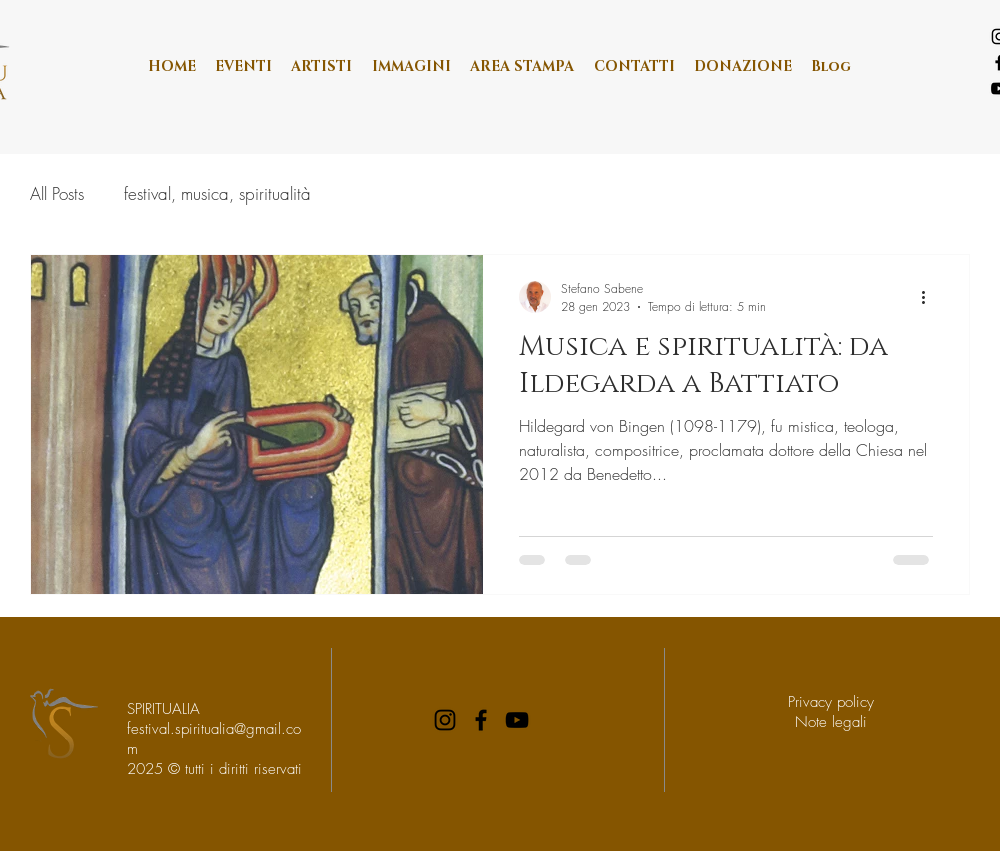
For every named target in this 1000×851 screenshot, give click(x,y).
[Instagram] (445, 720)
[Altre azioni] (930, 297)
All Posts (57, 193)
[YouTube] (517, 720)
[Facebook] (481, 720)
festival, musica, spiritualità (217, 193)
